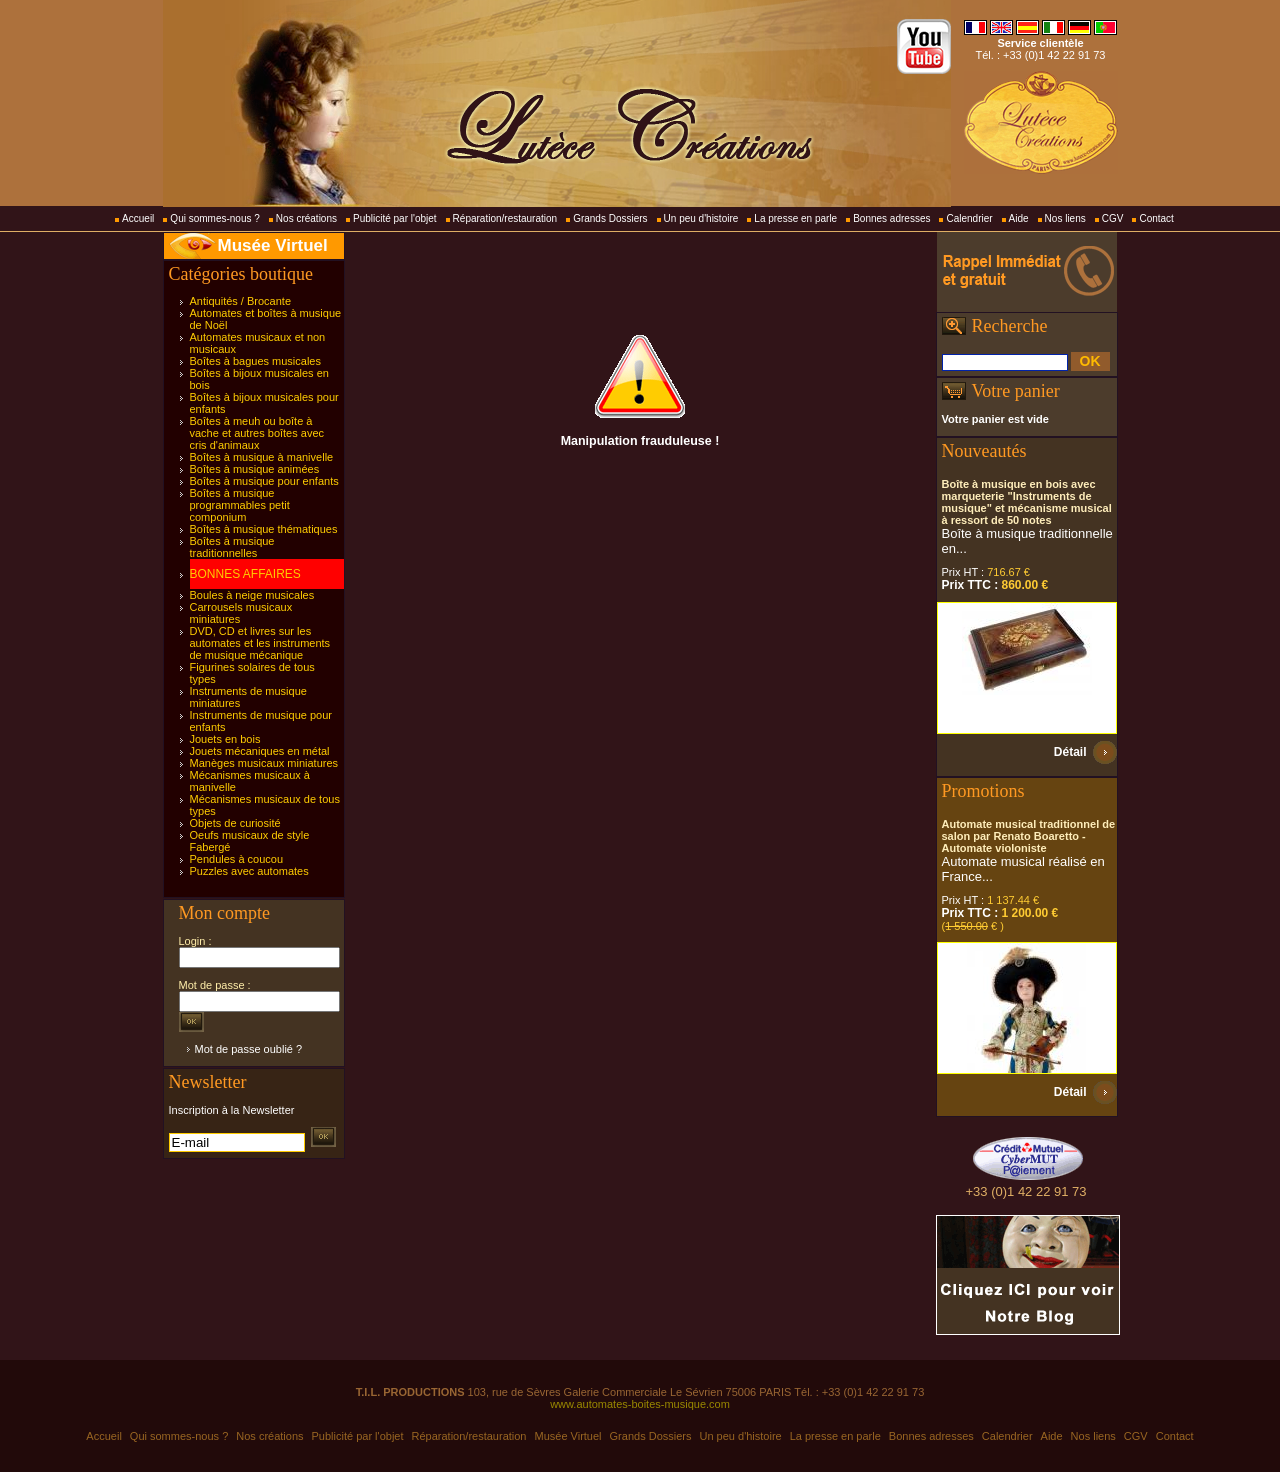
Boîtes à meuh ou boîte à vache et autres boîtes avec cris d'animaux (257, 433)
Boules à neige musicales (252, 595)
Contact (1156, 218)
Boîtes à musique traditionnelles (232, 547)
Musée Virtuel (273, 245)
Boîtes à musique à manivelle (262, 457)
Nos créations (306, 218)
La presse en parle (795, 218)
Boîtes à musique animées (255, 469)
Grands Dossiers (610, 218)
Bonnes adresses (891, 218)
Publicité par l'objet (395, 218)
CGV (1113, 218)
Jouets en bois (225, 739)
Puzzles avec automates (249, 871)
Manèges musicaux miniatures (264, 763)
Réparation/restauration (505, 218)
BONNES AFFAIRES (245, 574)
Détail (1070, 752)
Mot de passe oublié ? (249, 1049)
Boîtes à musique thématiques (264, 529)
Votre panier (1016, 391)
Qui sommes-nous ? (214, 218)
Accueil (138, 218)
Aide (1019, 218)
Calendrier (969, 218)
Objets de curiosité (235, 823)
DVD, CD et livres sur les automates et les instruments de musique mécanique (260, 643)
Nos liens (1065, 218)
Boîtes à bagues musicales (255, 361)
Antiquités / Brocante (241, 301)
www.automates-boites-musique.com (640, 1404)
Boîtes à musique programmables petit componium (240, 505)
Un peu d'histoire (701, 218)
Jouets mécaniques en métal (260, 751)
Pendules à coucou (237, 859)
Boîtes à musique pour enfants (264, 481)
